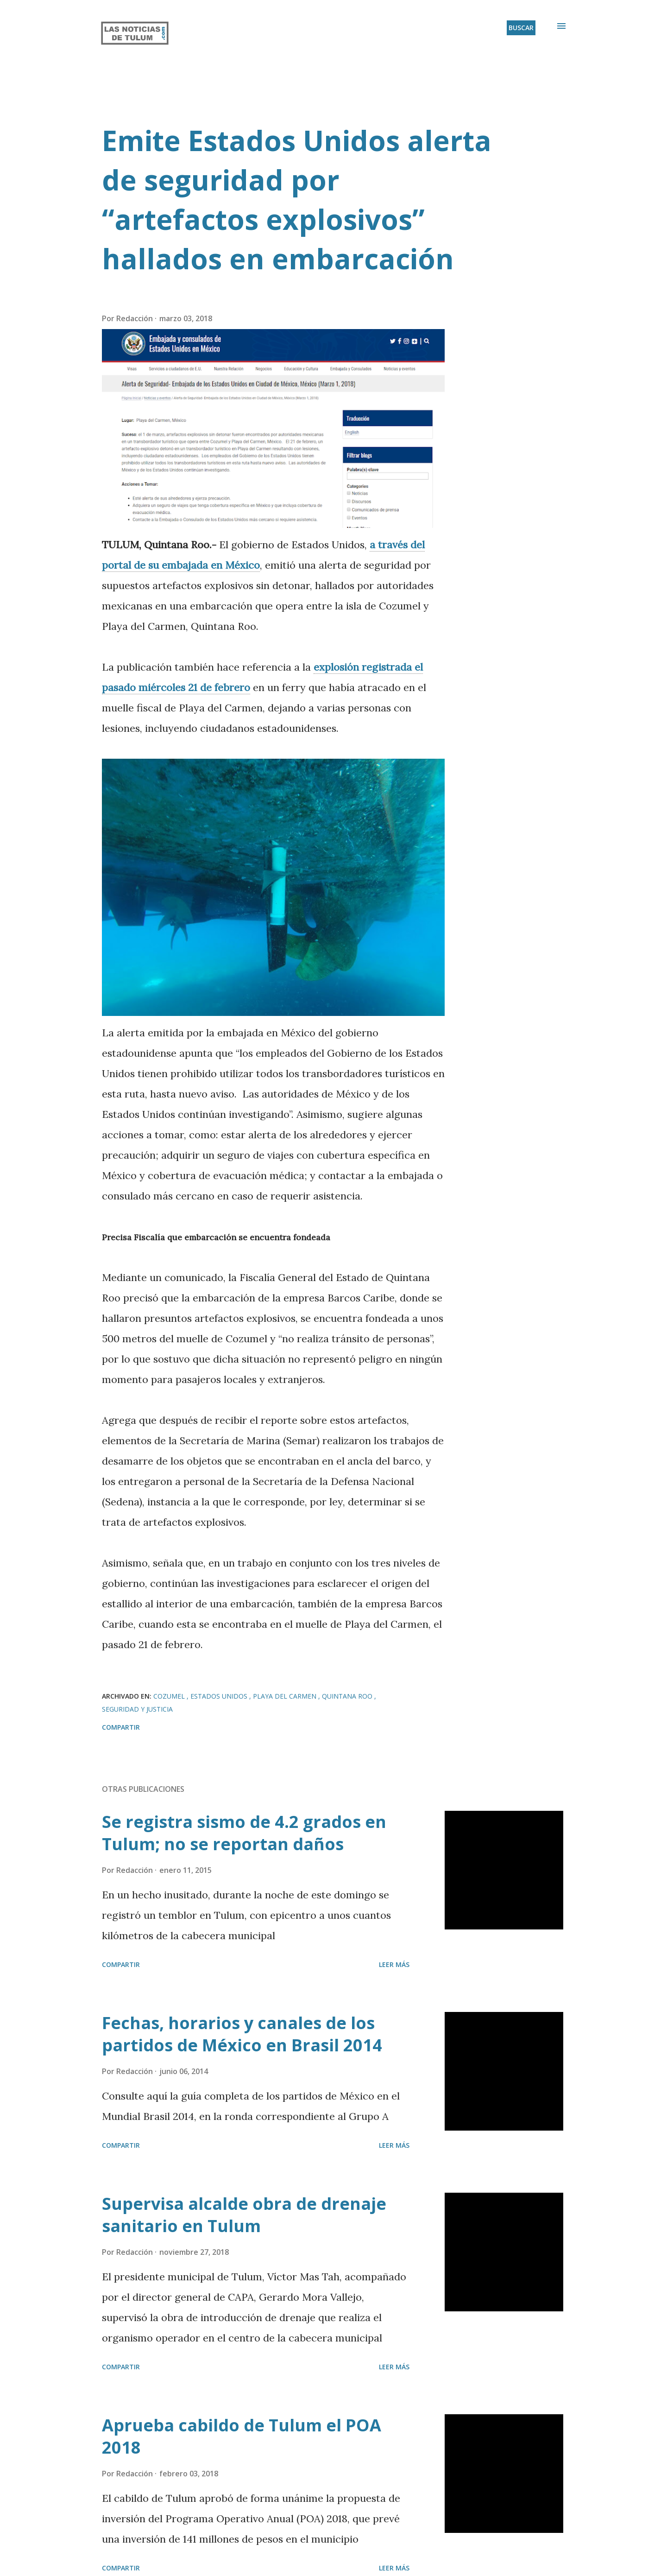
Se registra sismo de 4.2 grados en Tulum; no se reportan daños (244, 1832)
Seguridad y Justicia (137, 1709)
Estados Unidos (219, 1696)
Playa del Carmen (285, 1696)
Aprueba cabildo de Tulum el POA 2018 (241, 2436)
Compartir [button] (121, 1727)
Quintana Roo (348, 1696)
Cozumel (170, 1696)
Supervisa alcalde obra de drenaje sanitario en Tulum (244, 2214)
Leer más (394, 1964)
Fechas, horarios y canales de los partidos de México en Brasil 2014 (242, 2033)
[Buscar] (521, 27)
